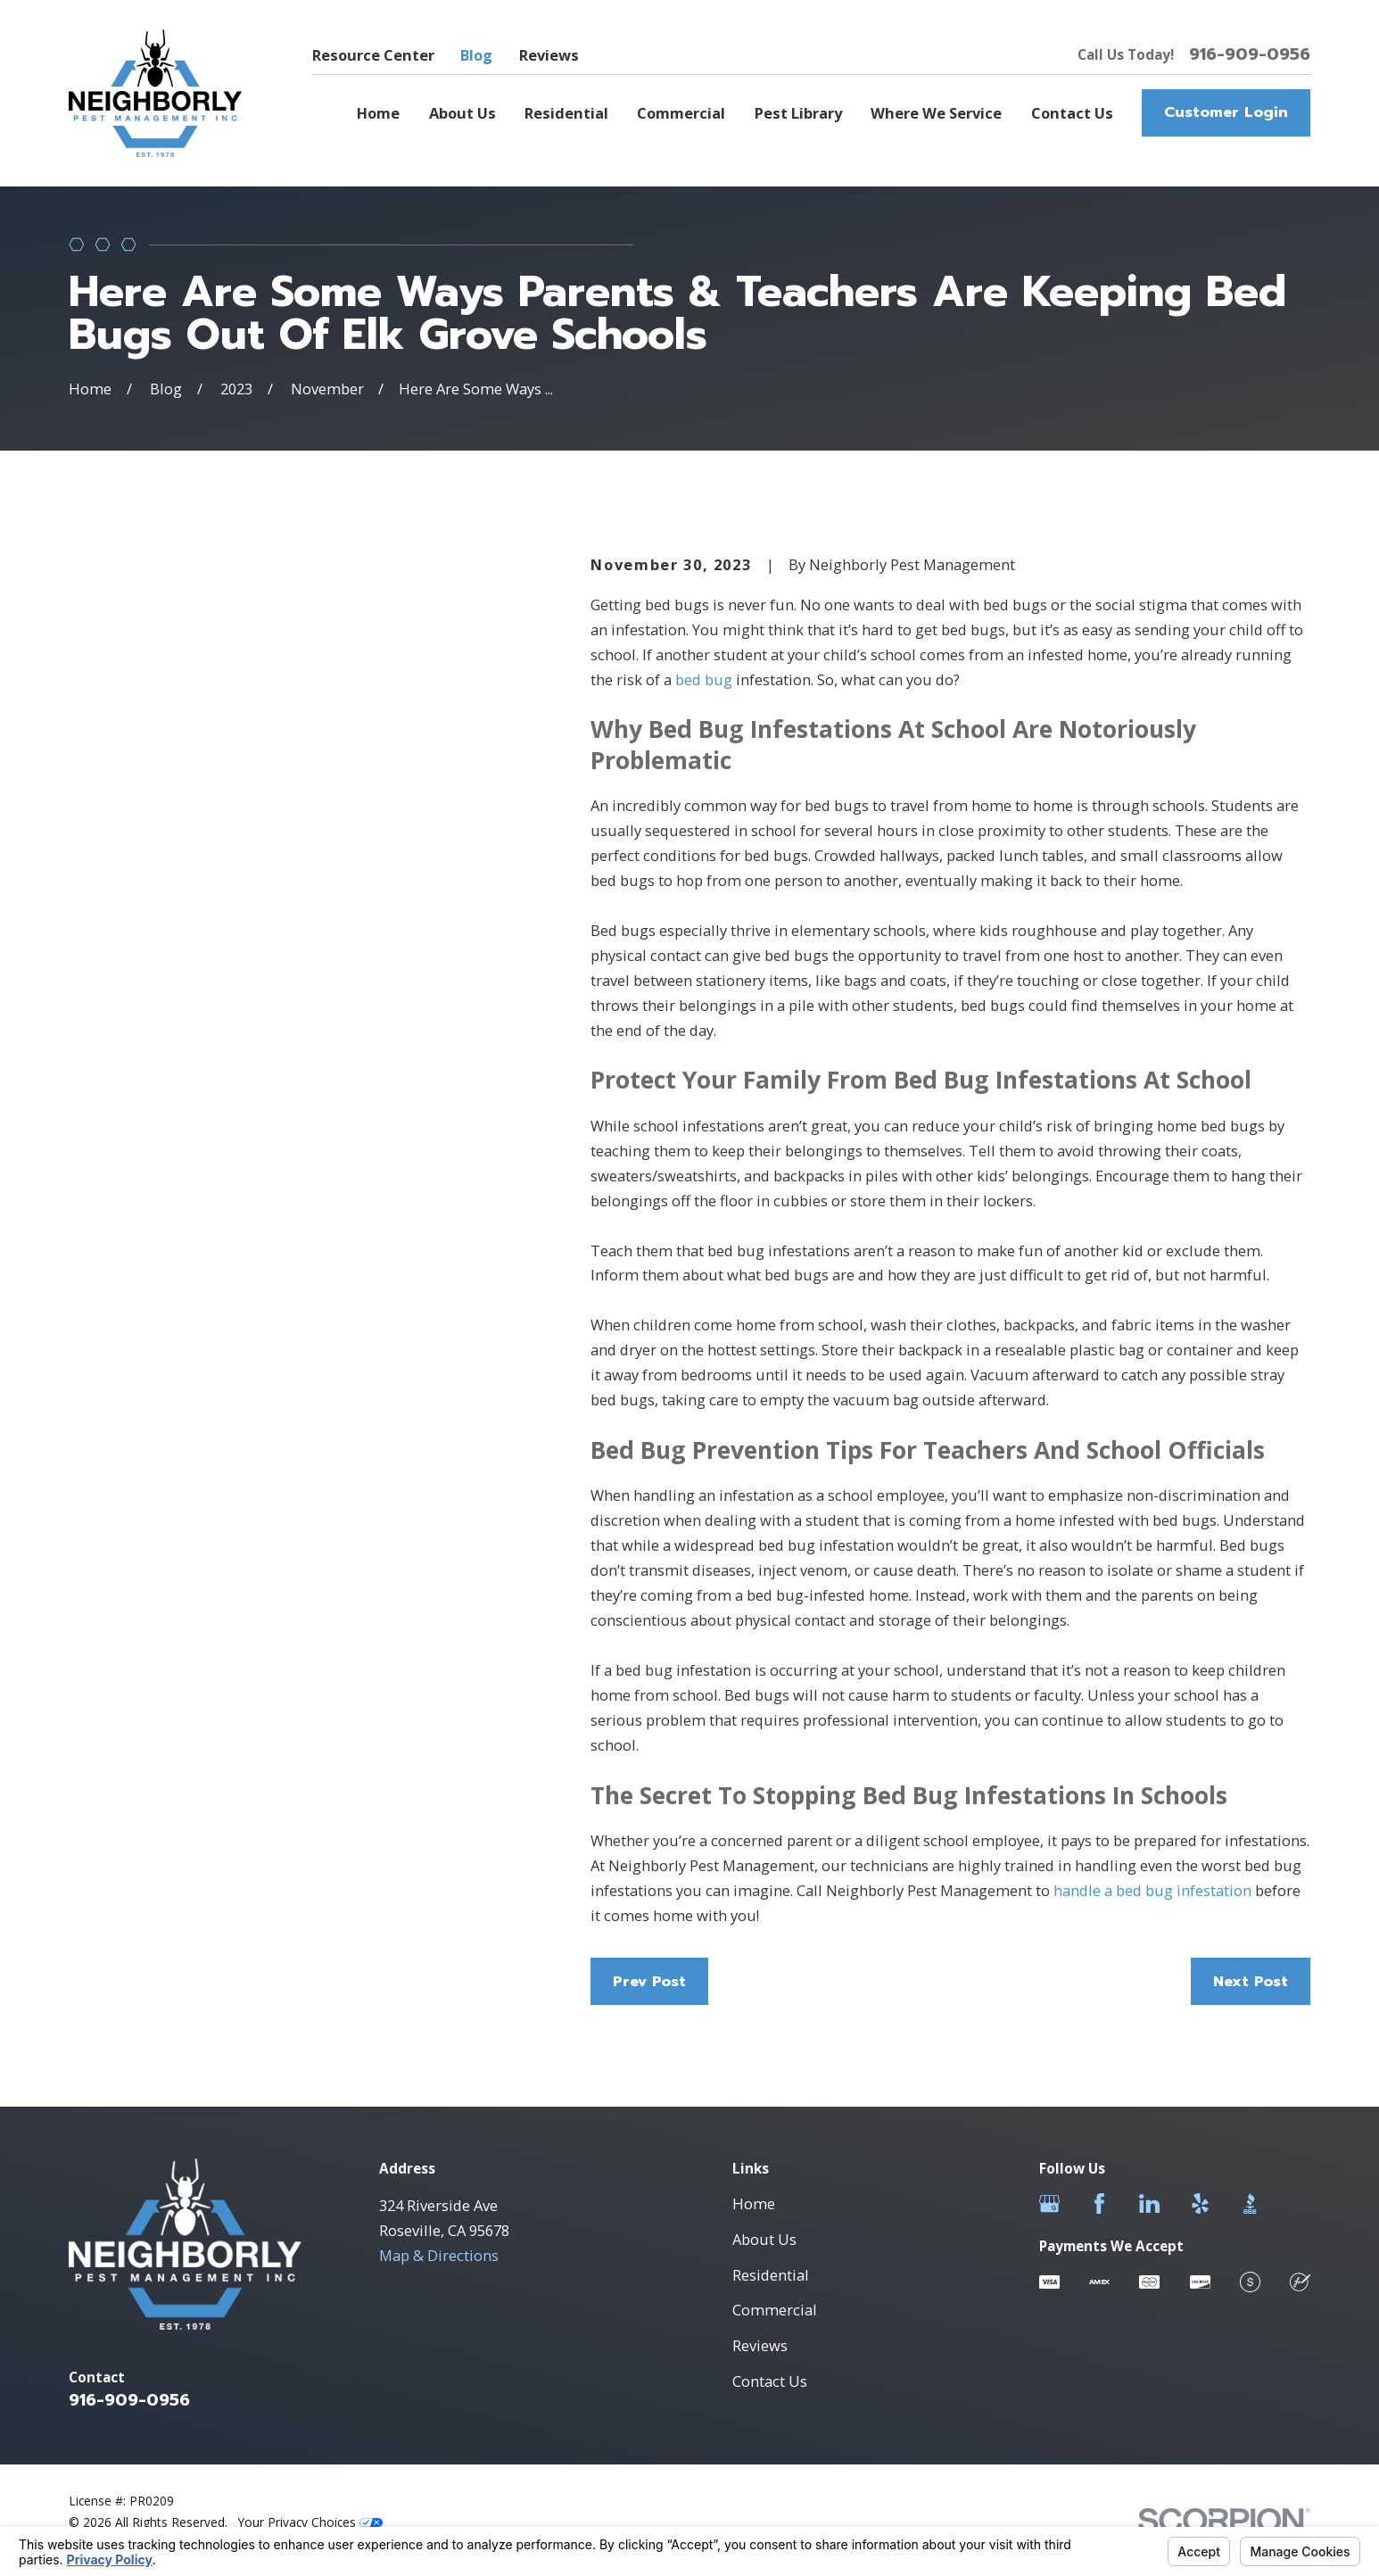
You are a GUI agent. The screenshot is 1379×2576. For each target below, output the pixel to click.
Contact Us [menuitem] (1072, 113)
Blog (476, 55)
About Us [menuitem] (462, 113)
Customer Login (1226, 112)
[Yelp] (1200, 2203)
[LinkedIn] (1149, 2203)
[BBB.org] (1250, 2203)
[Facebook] (1099, 2203)
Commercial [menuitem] (681, 113)
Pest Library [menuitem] (798, 113)
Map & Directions (439, 2255)
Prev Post (649, 1981)
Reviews (549, 55)
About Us (764, 2239)
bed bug (702, 679)
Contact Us (769, 2381)
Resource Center (373, 55)
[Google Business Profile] (1049, 2203)
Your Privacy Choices (310, 2522)
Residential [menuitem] (566, 113)
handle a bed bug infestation (1152, 1890)
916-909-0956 (1249, 54)
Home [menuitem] (378, 113)
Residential (770, 2275)
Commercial (774, 2309)
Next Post (1250, 1981)
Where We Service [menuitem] (936, 113)
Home (753, 2203)
